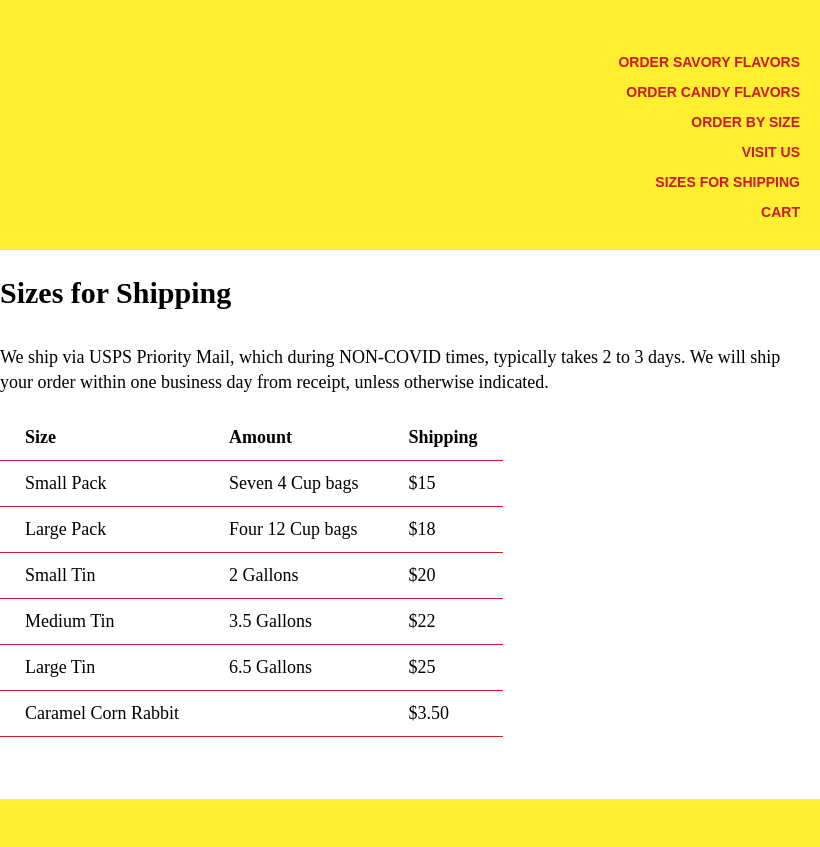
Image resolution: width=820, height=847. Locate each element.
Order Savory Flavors (709, 62)
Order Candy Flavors (713, 92)
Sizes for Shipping (727, 182)
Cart (780, 212)
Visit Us (771, 152)
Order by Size (745, 122)
